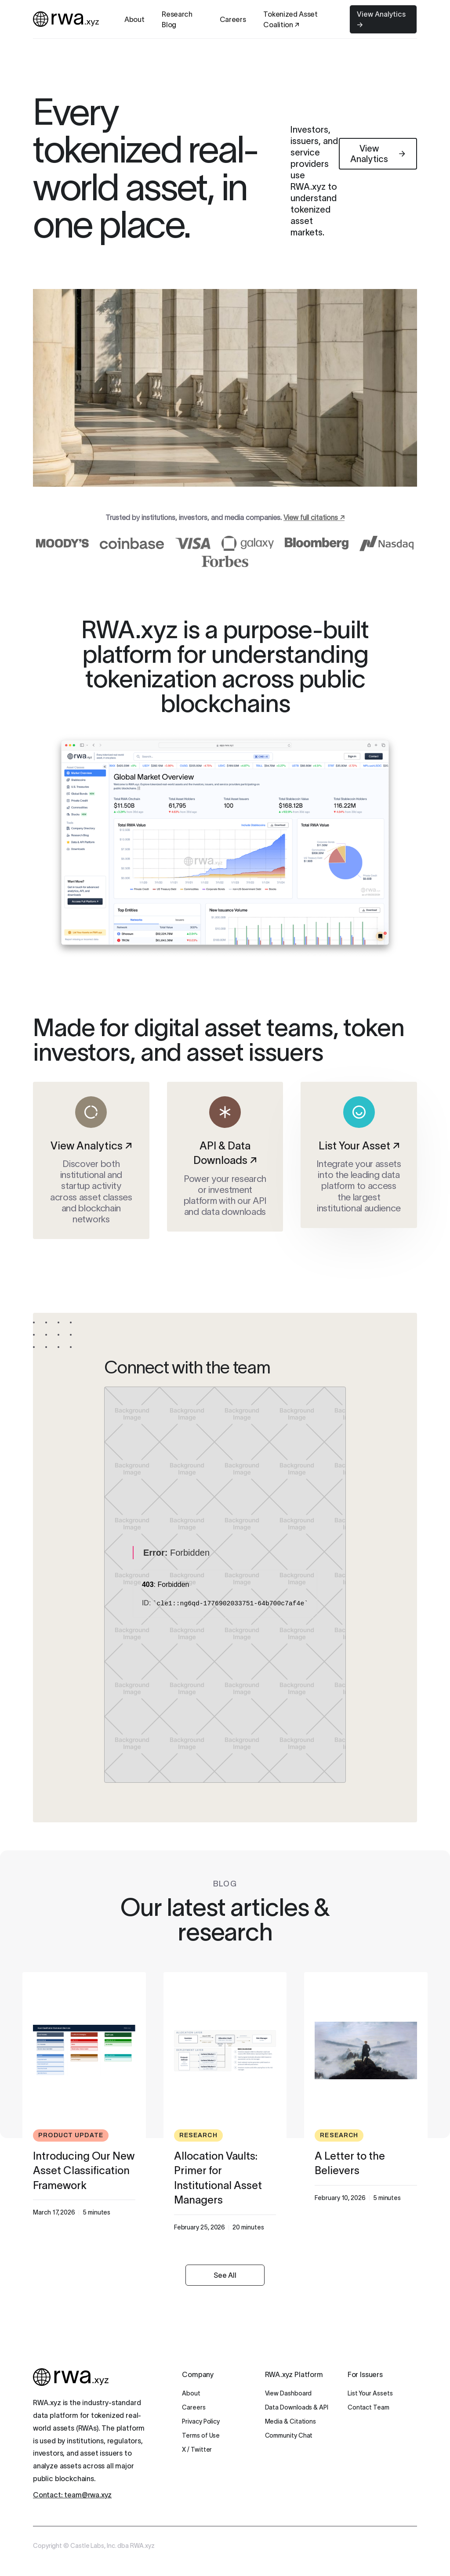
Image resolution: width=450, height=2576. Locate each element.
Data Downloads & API (296, 2407)
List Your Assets (370, 2393)
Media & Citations (290, 2421)
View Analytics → (381, 19)
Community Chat (289, 2435)
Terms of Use (201, 2435)
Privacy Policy (201, 2421)
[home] (66, 19)
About (134, 19)
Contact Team (368, 2407)
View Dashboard (288, 2393)
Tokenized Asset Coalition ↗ (290, 19)
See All (225, 2275)
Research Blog (177, 19)
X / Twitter (197, 2449)
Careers (233, 19)
